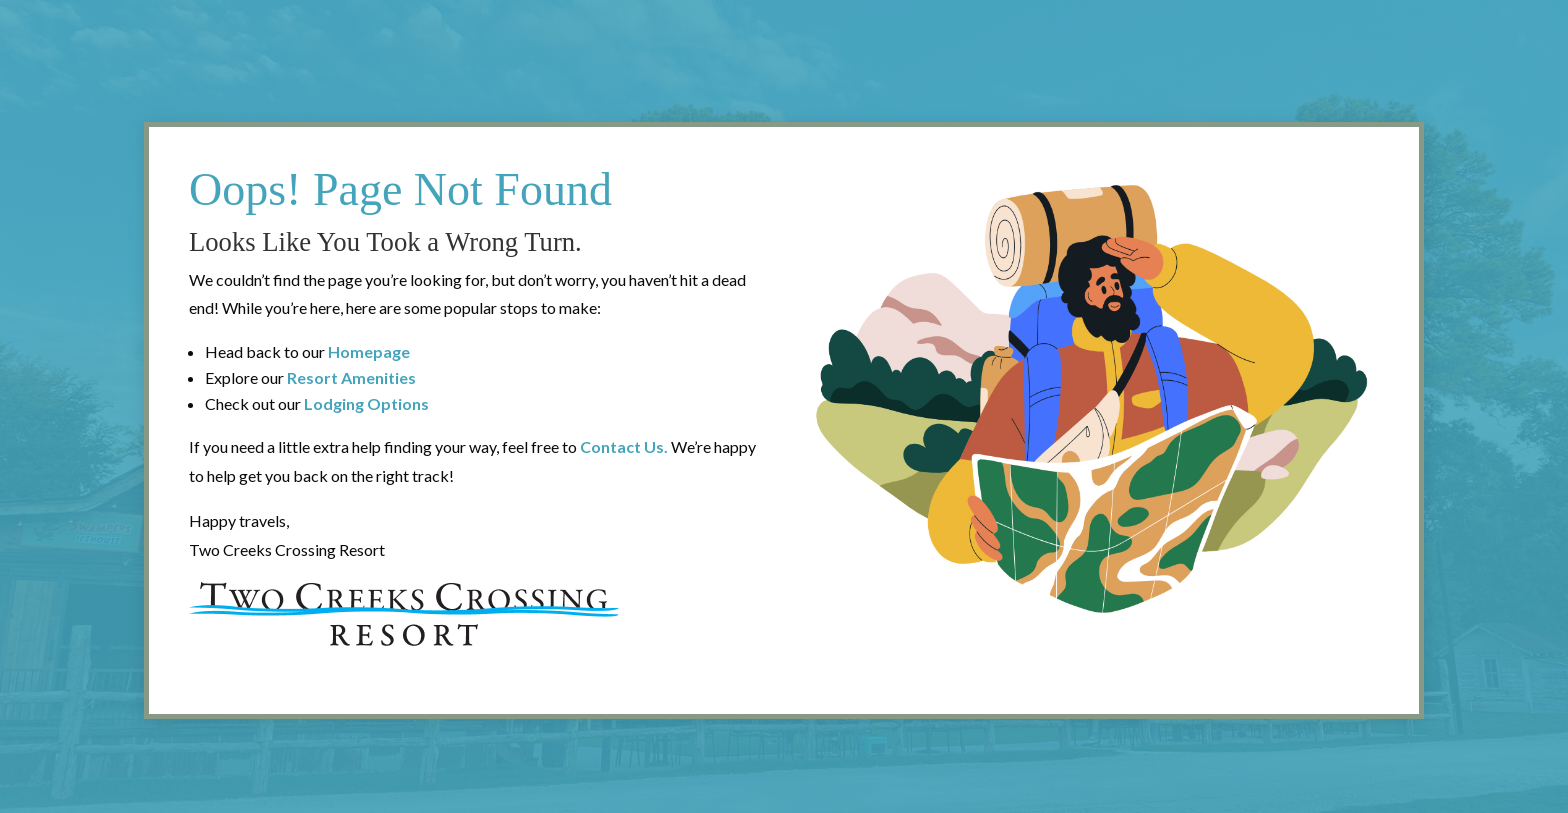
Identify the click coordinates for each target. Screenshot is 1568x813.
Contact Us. (624, 446)
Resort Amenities (351, 377)
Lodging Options (366, 403)
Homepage (369, 351)
